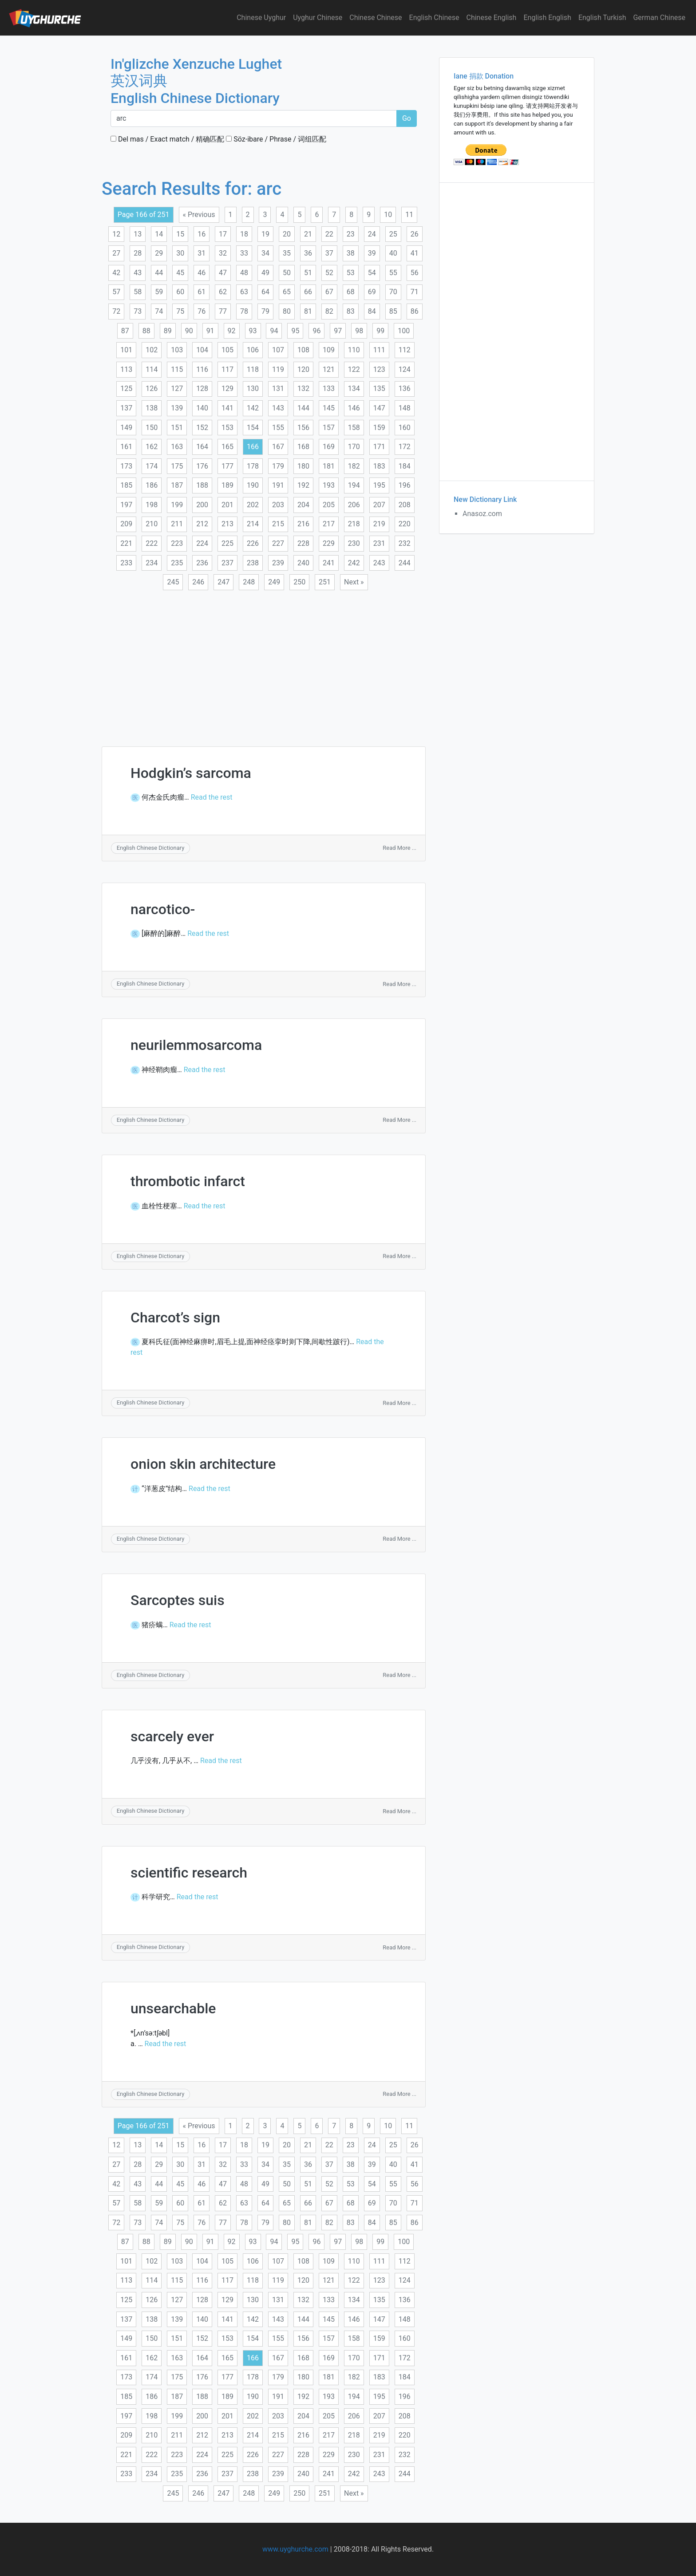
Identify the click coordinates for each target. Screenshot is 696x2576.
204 (303, 505)
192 (303, 485)
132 (303, 388)
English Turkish (602, 17)
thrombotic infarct (187, 1181)
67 (329, 292)
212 (202, 524)
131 (278, 388)
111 (379, 350)
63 (244, 292)
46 (202, 272)
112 (405, 350)
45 (180, 272)
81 (308, 311)
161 (126, 446)
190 (253, 485)
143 (278, 408)
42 (116, 272)
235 (177, 563)
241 (329, 563)
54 (372, 272)
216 (303, 524)
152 (202, 427)
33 (244, 253)
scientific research (188, 1872)
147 (379, 408)
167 (278, 446)
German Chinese (659, 17)
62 (223, 292)
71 (415, 292)
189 (227, 485)
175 (177, 466)
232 (405, 543)
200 (202, 505)
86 (415, 311)
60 (180, 292)
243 (379, 563)
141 (227, 408)
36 (308, 253)
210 (152, 524)
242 (354, 563)
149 (126, 427)
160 (405, 427)
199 (177, 505)
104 (202, 350)
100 (404, 331)
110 (354, 350)
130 (253, 388)
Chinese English (492, 17)
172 (405, 446)
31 (202, 253)
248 (249, 582)
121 (329, 369)
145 (329, 408)
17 (223, 234)
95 (295, 331)
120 (303, 369)
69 (372, 292)
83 (351, 311)
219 (379, 524)
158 (354, 427)
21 (308, 234)
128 (202, 388)
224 (202, 543)
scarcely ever (172, 1736)
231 (379, 543)
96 (316, 331)
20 (287, 234)
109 (329, 350)
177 (227, 466)
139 (177, 408)
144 (303, 408)
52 (329, 272)
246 (198, 582)
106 (253, 350)
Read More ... (399, 847)
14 (159, 234)
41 (415, 253)
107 (278, 350)
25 (393, 234)
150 (152, 427)
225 (227, 543)
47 (223, 272)
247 (223, 582)
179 (278, 466)
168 (303, 446)
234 (152, 563)
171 (379, 446)
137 (126, 408)
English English (547, 17)
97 (338, 331)
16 (202, 234)
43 (138, 272)
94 (274, 331)
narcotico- (162, 909)
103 (177, 350)
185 (126, 485)
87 (125, 331)
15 (180, 234)
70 (393, 292)
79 (265, 311)
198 (152, 505)
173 (126, 466)
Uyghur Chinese (317, 17)
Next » (354, 582)
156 (303, 427)
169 (329, 446)
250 (299, 582)
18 (244, 234)
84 (372, 311)
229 (329, 543)
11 (409, 214)
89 (168, 331)
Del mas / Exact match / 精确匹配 (167, 139)
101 (126, 350)
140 (202, 408)
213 (227, 524)
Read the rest (212, 797)
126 (152, 388)
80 (287, 311)
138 (152, 408)
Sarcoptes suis (177, 1600)
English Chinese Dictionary (151, 847)
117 (227, 369)
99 (380, 331)
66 (308, 292)
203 (278, 505)
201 (227, 505)
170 (354, 446)
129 (227, 388)
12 (116, 234)
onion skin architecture (203, 1464)
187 (177, 485)
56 (415, 272)
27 (116, 253)
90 (189, 331)
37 (329, 253)
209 (126, 524)
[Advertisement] (264, 663)
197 (126, 505)
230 (354, 543)
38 (351, 253)
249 (274, 582)
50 (287, 272)
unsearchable (173, 2008)
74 (159, 311)
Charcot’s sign (175, 1317)
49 (265, 272)
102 (152, 350)
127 (177, 388)
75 (180, 311)
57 (116, 292)
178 (253, 466)
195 (379, 485)
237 (227, 563)
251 (325, 582)
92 (232, 331)
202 (253, 505)
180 (303, 466)
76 (202, 311)
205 (329, 505)
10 (388, 214)
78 (244, 311)
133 (329, 388)
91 (210, 331)
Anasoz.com (482, 513)
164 (202, 446)
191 (278, 485)
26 (415, 234)
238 (253, 563)
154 (253, 427)
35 (287, 253)
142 (253, 408)
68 (351, 292)
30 (180, 253)
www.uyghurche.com (295, 2549)
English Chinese (434, 17)
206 (354, 505)
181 (329, 466)
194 (354, 485)
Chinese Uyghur (261, 17)
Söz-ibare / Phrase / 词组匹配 (276, 139)
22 (329, 234)
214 (253, 524)
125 (126, 388)
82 (329, 311)
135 (379, 388)
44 (159, 272)
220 (405, 524)
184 (405, 466)
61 (202, 292)
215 (278, 524)
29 (159, 253)
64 (265, 292)
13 (138, 234)
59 (159, 292)
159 (379, 427)
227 (278, 543)
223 (177, 543)
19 (265, 234)
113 (126, 369)
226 (253, 543)
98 (359, 331)
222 (152, 543)
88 (146, 331)
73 (138, 311)
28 (138, 253)
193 (329, 485)
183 (379, 466)
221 (126, 543)
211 (177, 524)
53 (351, 272)
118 (253, 369)
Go (406, 118)
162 (152, 446)
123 (379, 369)
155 (278, 427)
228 (303, 543)
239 (278, 563)
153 (227, 427)
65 (287, 292)
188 (202, 485)
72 (116, 311)
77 (223, 311)
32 (223, 253)
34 (265, 253)
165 (227, 446)
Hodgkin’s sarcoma (190, 773)
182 (354, 466)
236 (202, 563)
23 (351, 234)
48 (244, 272)
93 (253, 331)
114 (152, 369)
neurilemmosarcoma (196, 1045)
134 (354, 388)
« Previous (199, 214)
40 (393, 253)
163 (177, 446)
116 (202, 369)
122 (354, 369)
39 (372, 253)
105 (227, 350)
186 (152, 485)
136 (405, 388)
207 (379, 505)
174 (152, 466)
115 (177, 369)
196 (405, 485)
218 (354, 524)
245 (173, 582)
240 (303, 563)
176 (202, 466)
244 (405, 563)
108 (303, 350)
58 (138, 292)
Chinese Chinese (375, 17)
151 (177, 427)
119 (278, 369)
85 (393, 311)
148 (405, 408)
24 (372, 234)
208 (405, 505)
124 (405, 369)
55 (393, 272)
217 (329, 524)
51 (308, 272)
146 (354, 408)
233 (126, 563)
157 (329, 427)
